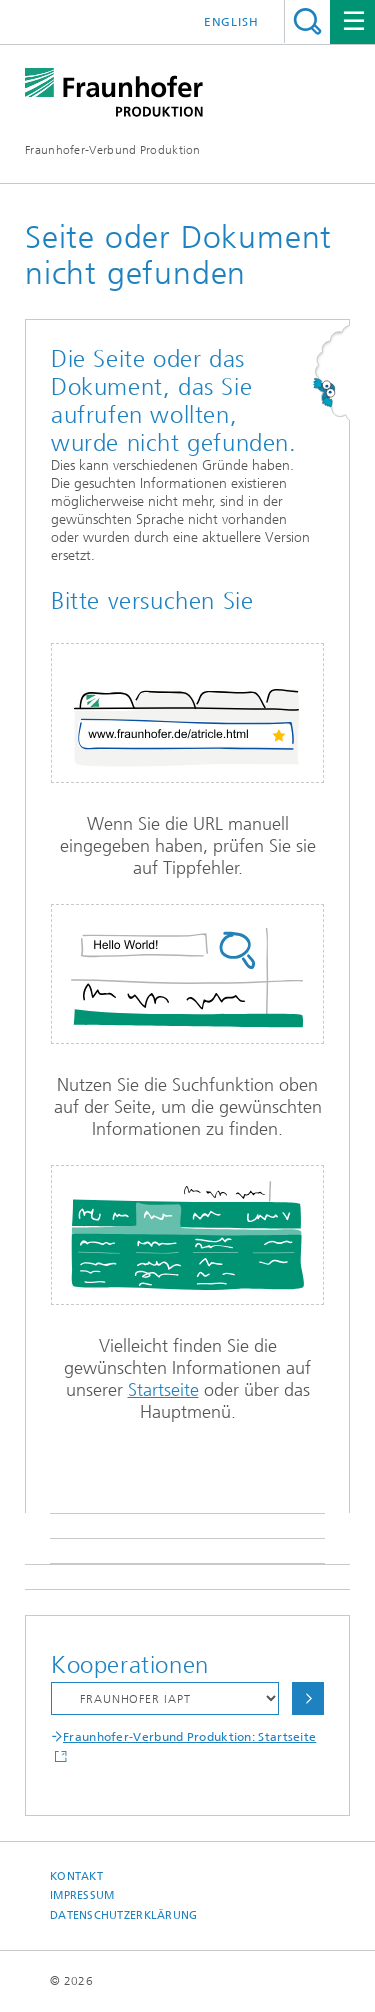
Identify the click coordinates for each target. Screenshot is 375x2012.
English (231, 22)
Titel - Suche (307, 21)
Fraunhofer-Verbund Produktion (113, 150)
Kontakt (76, 1876)
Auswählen (308, 1698)
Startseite (163, 1390)
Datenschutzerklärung (124, 1915)
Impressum (82, 1895)
